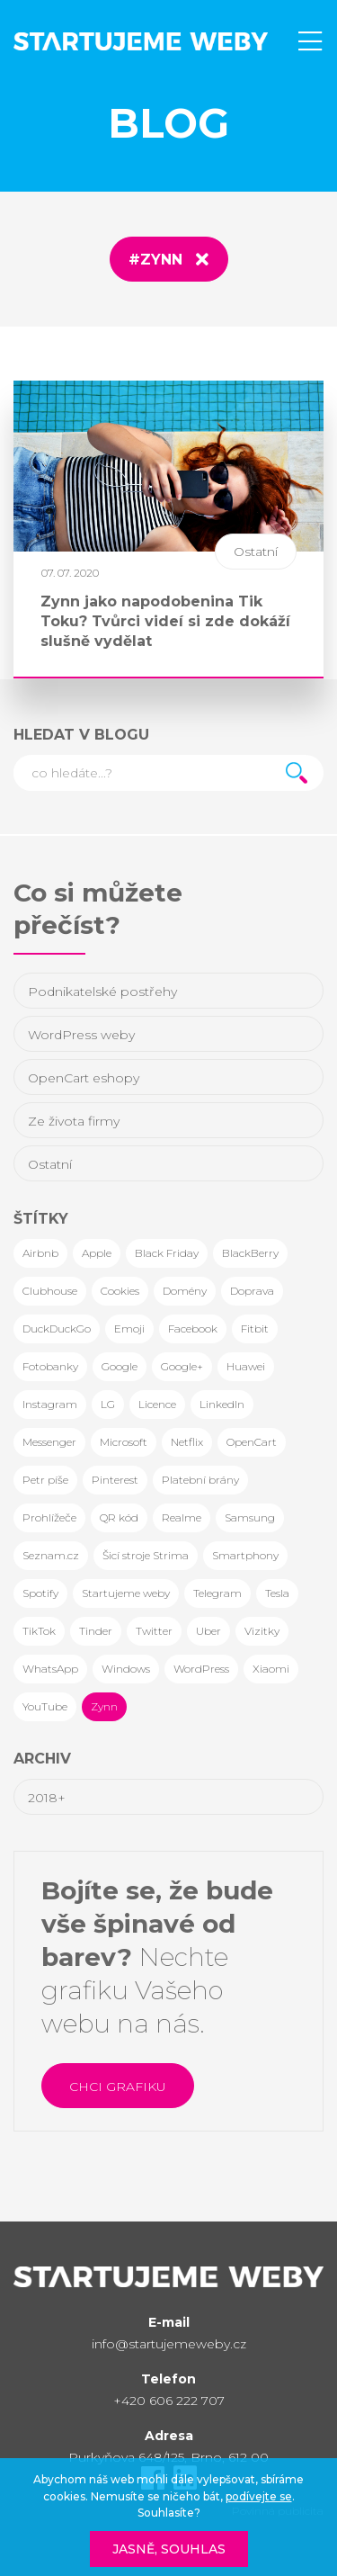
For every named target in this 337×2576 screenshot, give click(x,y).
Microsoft (123, 1442)
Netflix (187, 1442)
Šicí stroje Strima (145, 1555)
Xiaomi (271, 1668)
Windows (126, 1668)
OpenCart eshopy (83, 1078)
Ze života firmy (74, 1121)
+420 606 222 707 (169, 2400)
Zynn (104, 1706)
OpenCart (251, 1442)
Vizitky (261, 1631)
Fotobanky (50, 1366)
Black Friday (167, 1253)
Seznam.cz (50, 1555)
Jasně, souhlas (169, 2549)
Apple (96, 1253)
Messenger (49, 1442)
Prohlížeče (49, 1517)
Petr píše (45, 1479)
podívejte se (259, 2496)
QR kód (119, 1517)
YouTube (44, 1706)
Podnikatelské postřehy (102, 991)
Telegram (217, 1593)
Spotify (40, 1593)
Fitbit (255, 1328)
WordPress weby (81, 1035)
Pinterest (115, 1479)
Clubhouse (49, 1290)
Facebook (192, 1328)
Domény (185, 1290)
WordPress (201, 1668)
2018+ (47, 1798)
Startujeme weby (126, 1593)
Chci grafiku (117, 2086)
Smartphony (245, 1555)
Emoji (129, 1328)
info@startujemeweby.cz (169, 2344)
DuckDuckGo (56, 1328)
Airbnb (40, 1253)
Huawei (245, 1366)
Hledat (297, 773)
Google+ (182, 1366)
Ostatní (50, 1164)
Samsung (250, 1517)
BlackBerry (250, 1253)
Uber (208, 1631)
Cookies (120, 1290)
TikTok (39, 1631)
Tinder (95, 1631)
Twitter (154, 1631)
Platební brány (200, 1479)
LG (108, 1404)
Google (119, 1366)
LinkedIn (222, 1404)
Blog (168, 123)
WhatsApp (50, 1668)
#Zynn (155, 259)
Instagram (49, 1404)
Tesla (277, 1593)
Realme (181, 1517)
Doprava (252, 1290)
